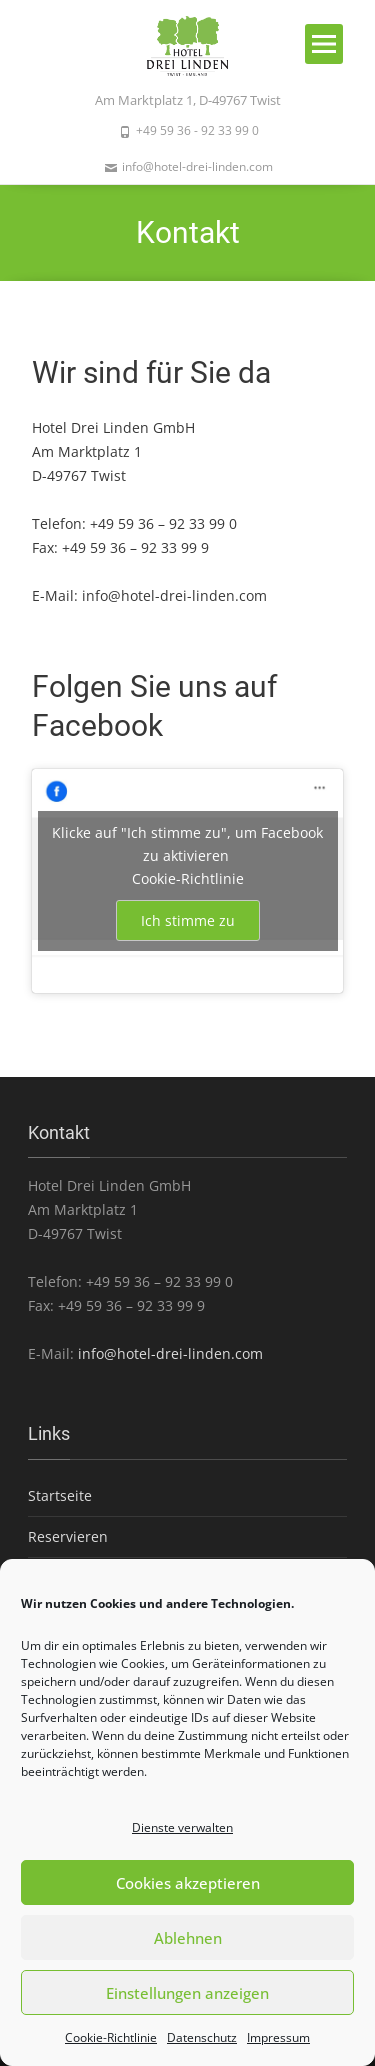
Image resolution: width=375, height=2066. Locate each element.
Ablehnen (188, 1938)
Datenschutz (202, 2037)
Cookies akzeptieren (188, 1883)
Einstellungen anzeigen (187, 1993)
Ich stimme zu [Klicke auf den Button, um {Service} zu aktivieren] (188, 920)
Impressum (278, 2037)
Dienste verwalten (182, 1827)
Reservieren (68, 1536)
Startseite (60, 1495)
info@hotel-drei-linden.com (174, 595)
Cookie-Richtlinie (111, 2037)
